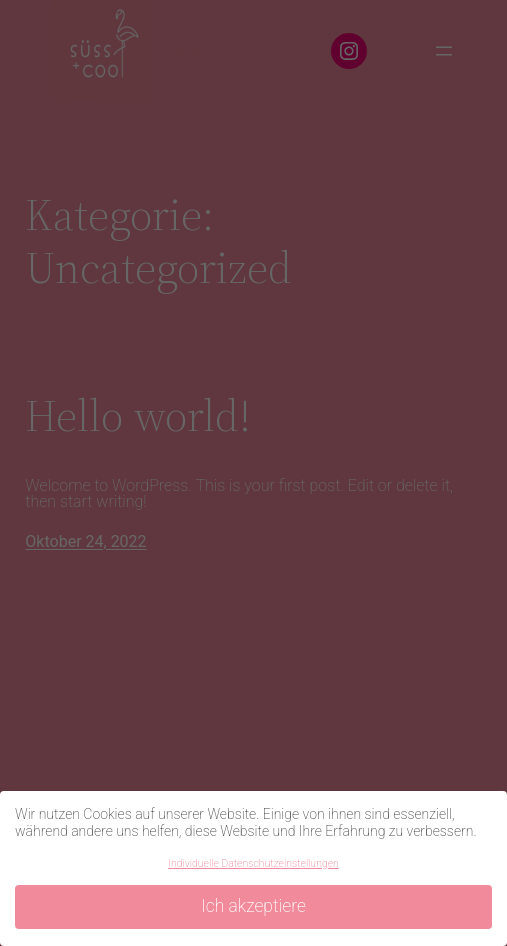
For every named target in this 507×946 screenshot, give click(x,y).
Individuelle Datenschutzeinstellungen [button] (253, 863)
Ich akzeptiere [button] (253, 906)
